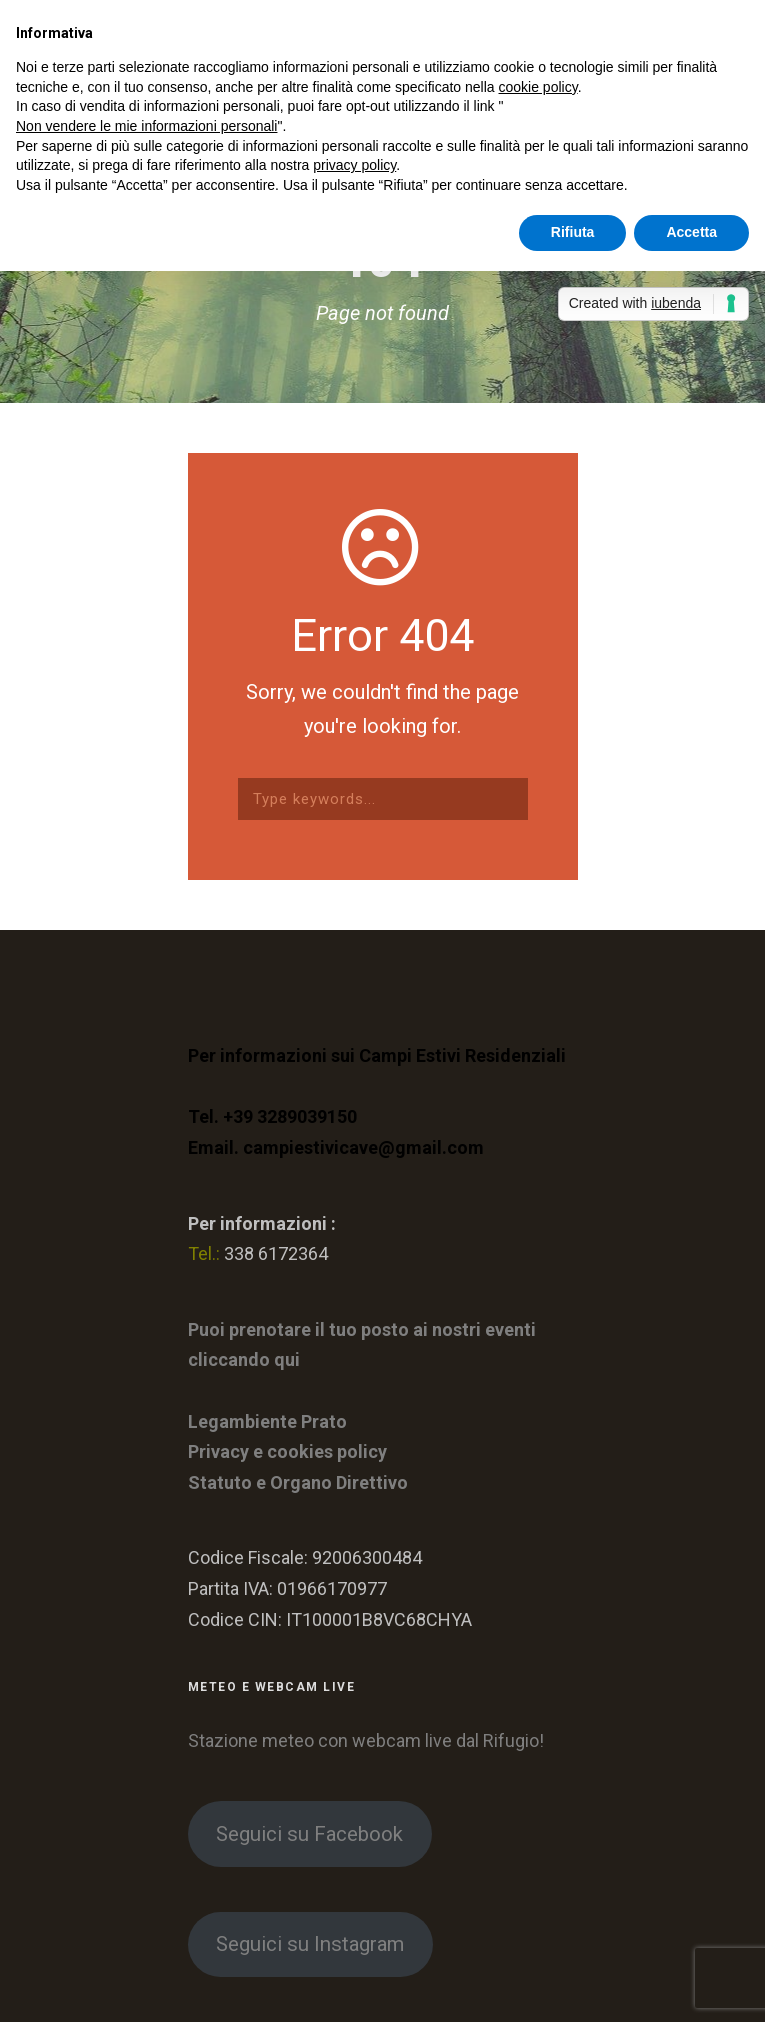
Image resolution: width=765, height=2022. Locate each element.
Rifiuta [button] (573, 232)
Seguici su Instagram (310, 1944)
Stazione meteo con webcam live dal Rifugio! (366, 1740)
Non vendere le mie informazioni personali (146, 126)
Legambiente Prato (267, 1421)
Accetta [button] (691, 232)
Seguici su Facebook (309, 1834)
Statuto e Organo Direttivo (298, 1482)
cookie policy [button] (538, 87)
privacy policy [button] (354, 165)
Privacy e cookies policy (287, 1451)
